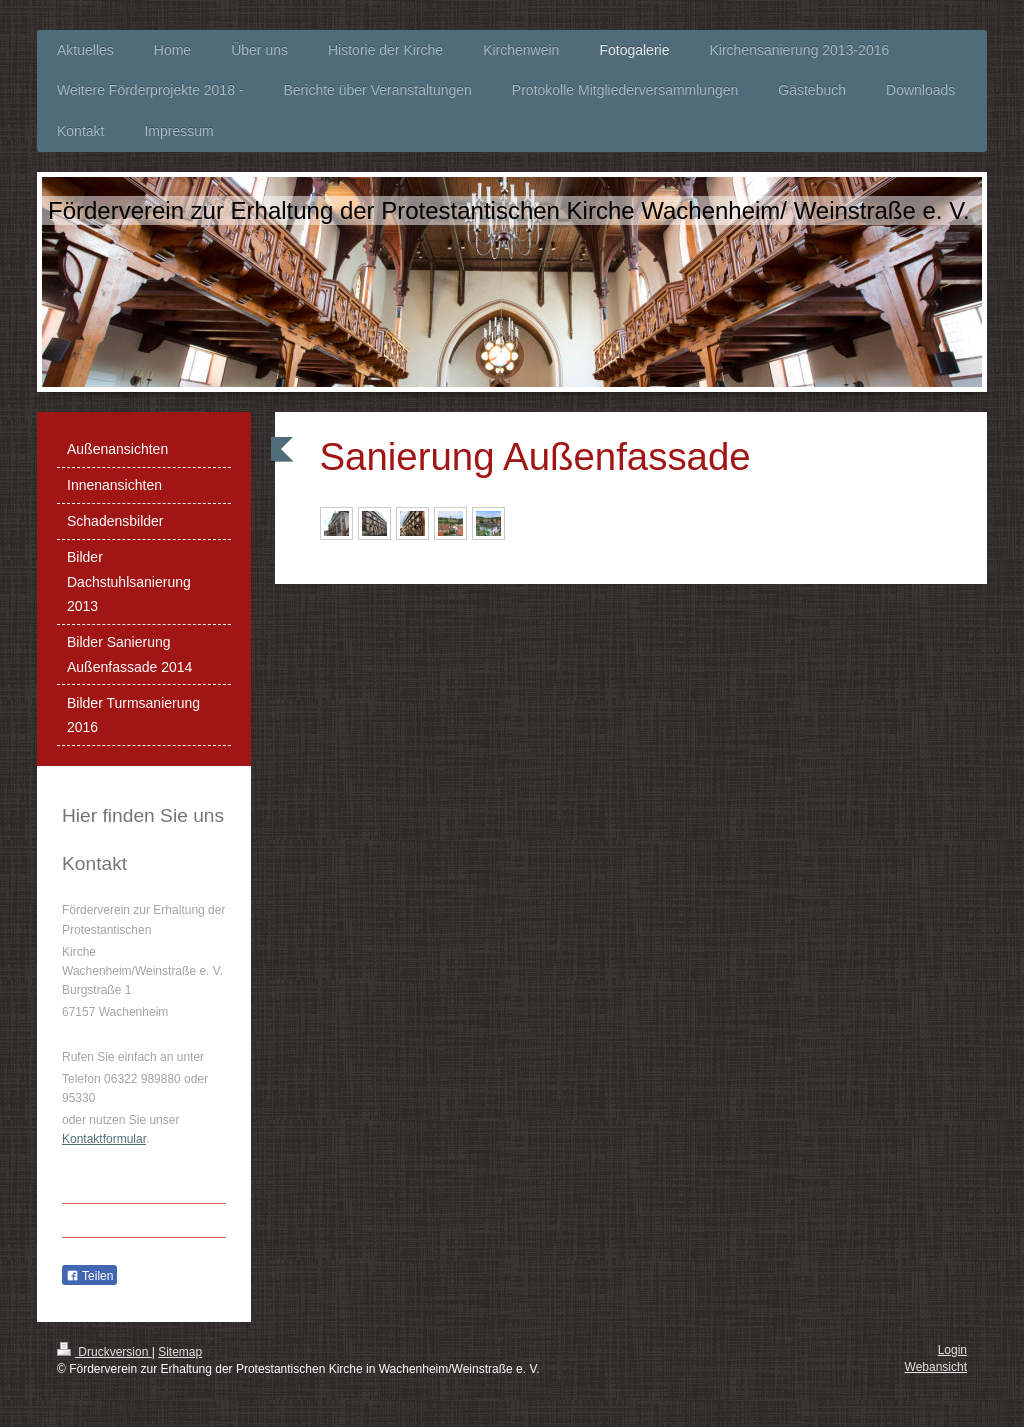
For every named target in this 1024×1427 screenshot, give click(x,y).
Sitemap (180, 1352)
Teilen (89, 1276)
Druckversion (104, 1352)
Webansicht (936, 1367)
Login (952, 1350)
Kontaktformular (104, 1139)
